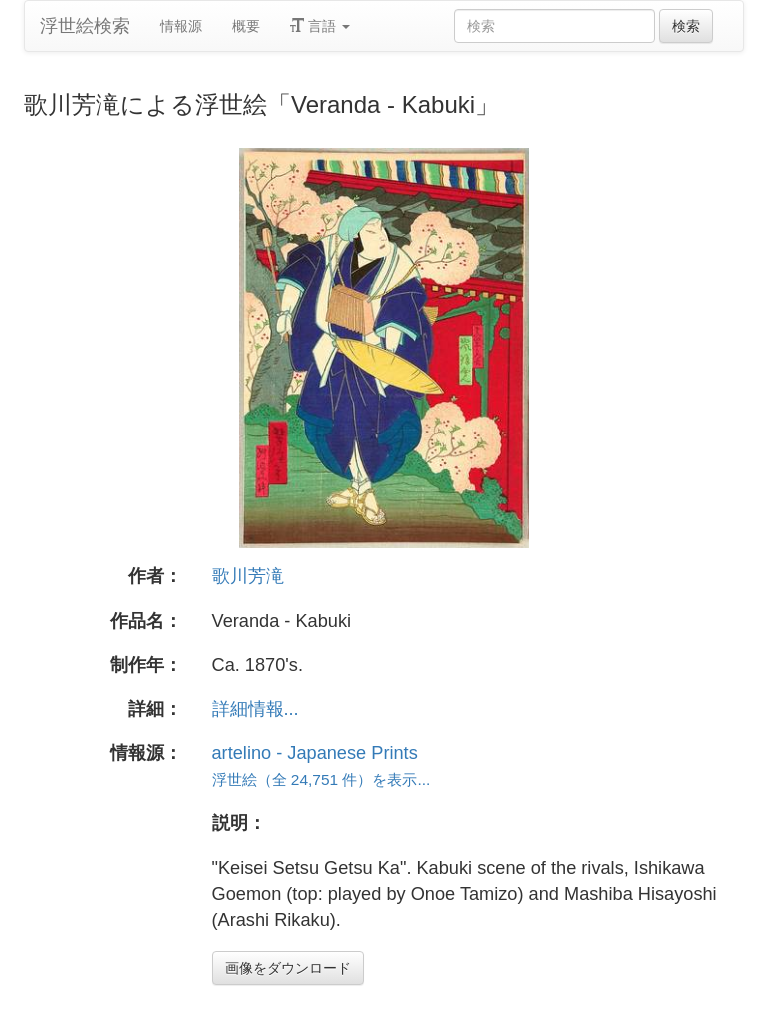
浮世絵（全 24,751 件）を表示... (321, 779)
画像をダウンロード (288, 968)
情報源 (181, 26)
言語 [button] (320, 26)
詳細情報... (255, 709)
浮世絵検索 (85, 26)
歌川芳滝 (248, 576)
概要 (246, 26)
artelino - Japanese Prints (315, 753)
